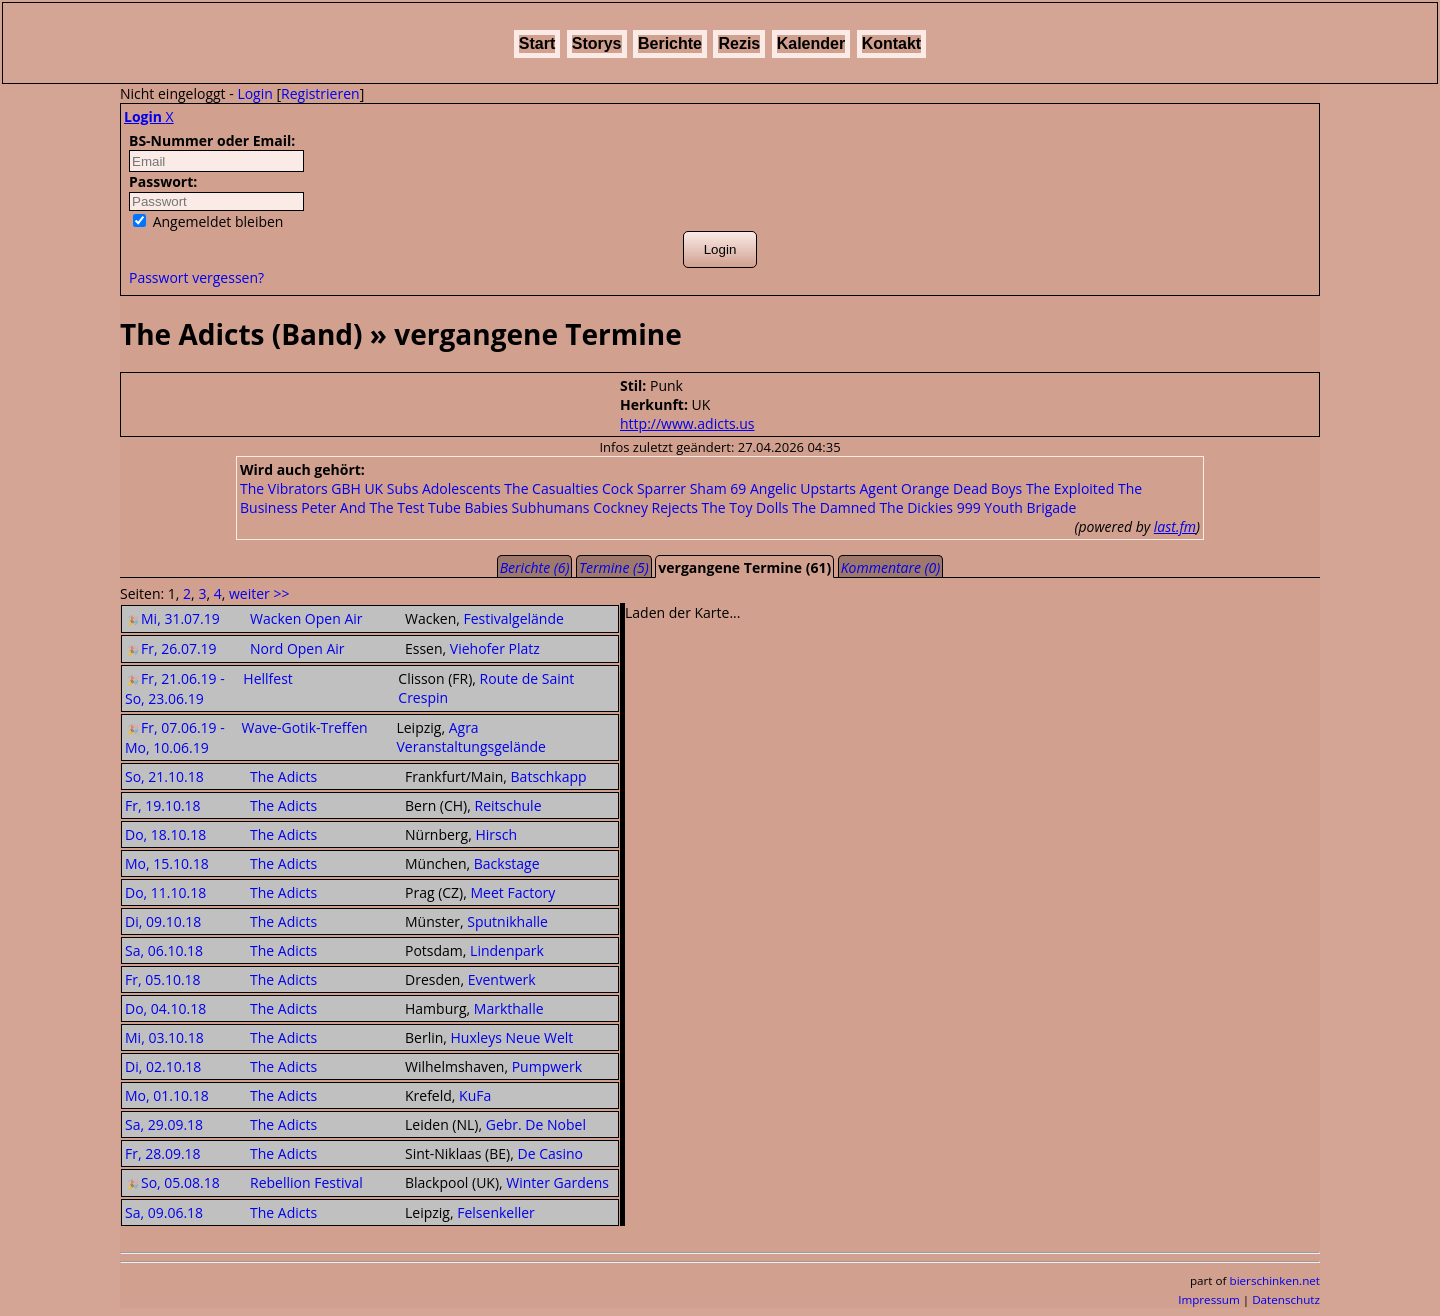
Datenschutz (1286, 1299)
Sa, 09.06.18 (164, 1212)
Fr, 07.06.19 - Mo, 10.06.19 (175, 737)
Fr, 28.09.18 (163, 1153)
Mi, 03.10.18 (164, 1037)
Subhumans (551, 507)
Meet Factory (513, 892)
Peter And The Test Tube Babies (404, 507)
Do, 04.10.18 (165, 1008)
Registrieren (320, 93)
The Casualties (551, 488)
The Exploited (1070, 488)
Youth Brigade (1030, 507)
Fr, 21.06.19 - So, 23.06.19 (175, 688)
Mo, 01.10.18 (167, 1095)
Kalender (811, 43)
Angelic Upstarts (803, 488)
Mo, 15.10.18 (167, 863)
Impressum (1209, 1299)
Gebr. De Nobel (536, 1124)
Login (254, 93)
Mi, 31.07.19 (172, 618)
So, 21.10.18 (164, 776)
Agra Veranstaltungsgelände (471, 737)
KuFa (475, 1095)
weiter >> (259, 593)
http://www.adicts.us (687, 423)
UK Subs (391, 488)
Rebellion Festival (306, 1182)
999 (969, 507)
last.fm (1175, 526)
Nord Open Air (297, 648)
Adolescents (461, 488)
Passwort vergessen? (196, 277)
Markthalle (509, 1008)
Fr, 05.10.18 (163, 979)
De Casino (549, 1153)
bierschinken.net (1275, 1280)
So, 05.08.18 (172, 1182)
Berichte (670, 43)
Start (537, 43)
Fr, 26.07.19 (171, 648)
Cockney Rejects (645, 507)
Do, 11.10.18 (165, 892)
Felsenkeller (496, 1212)
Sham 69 (718, 488)
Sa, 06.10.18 (164, 950)
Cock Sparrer (644, 488)
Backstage (507, 863)
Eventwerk (502, 979)
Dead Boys (987, 488)
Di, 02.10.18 (163, 1066)
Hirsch (496, 834)
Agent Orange (905, 488)
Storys (597, 43)
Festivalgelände (513, 618)
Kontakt (892, 43)
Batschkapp (549, 776)
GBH (346, 488)
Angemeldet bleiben (208, 221)
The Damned (834, 507)
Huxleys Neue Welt (512, 1037)
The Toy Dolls (745, 507)
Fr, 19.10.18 (163, 805)
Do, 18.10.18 (165, 834)
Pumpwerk (547, 1066)
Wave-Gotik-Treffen (304, 727)
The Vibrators (284, 488)
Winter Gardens (557, 1182)
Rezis (739, 43)
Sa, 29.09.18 (164, 1124)
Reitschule (508, 805)
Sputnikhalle (507, 921)
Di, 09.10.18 (163, 921)
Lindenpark (507, 950)
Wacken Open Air (306, 618)
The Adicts (283, 776)
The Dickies (916, 507)
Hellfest (268, 678)
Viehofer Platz (495, 648)
